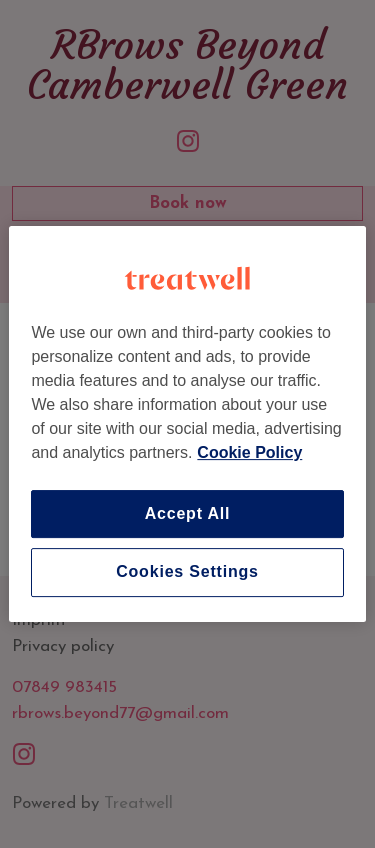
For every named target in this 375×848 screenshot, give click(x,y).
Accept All (188, 513)
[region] (187, 424)
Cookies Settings (187, 572)
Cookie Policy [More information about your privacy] (249, 452)
